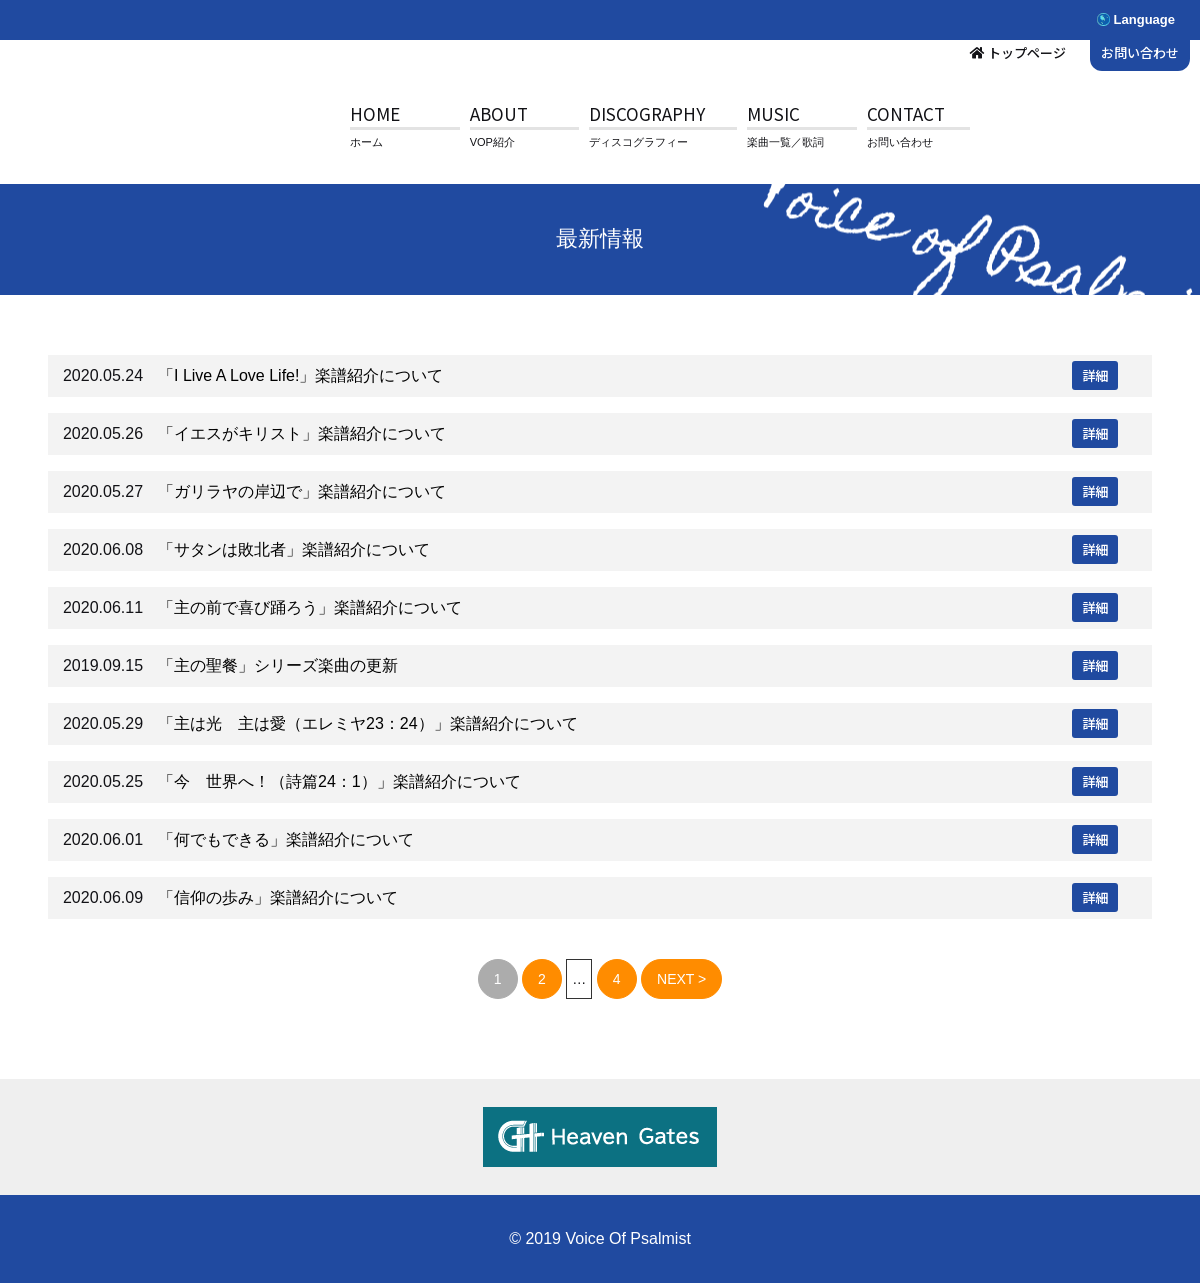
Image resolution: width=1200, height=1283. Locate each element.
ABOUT (499, 113)
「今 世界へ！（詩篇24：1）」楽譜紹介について (339, 781)
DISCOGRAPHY (647, 113)
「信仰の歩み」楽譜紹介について (278, 897)
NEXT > (681, 979)
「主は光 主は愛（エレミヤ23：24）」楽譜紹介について (368, 723)
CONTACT (906, 113)
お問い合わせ (1140, 52)
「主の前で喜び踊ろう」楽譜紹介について (310, 607)
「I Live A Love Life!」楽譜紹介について (300, 375)
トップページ (1027, 52)
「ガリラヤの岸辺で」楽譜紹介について (302, 491)
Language (1144, 19)
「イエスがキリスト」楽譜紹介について (302, 433)
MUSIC (773, 113)
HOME (375, 113)
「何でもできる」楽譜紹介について (286, 839)
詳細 (1095, 375)
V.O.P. (165, 129)
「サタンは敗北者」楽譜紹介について (294, 549)
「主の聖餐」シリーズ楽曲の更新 (278, 665)
